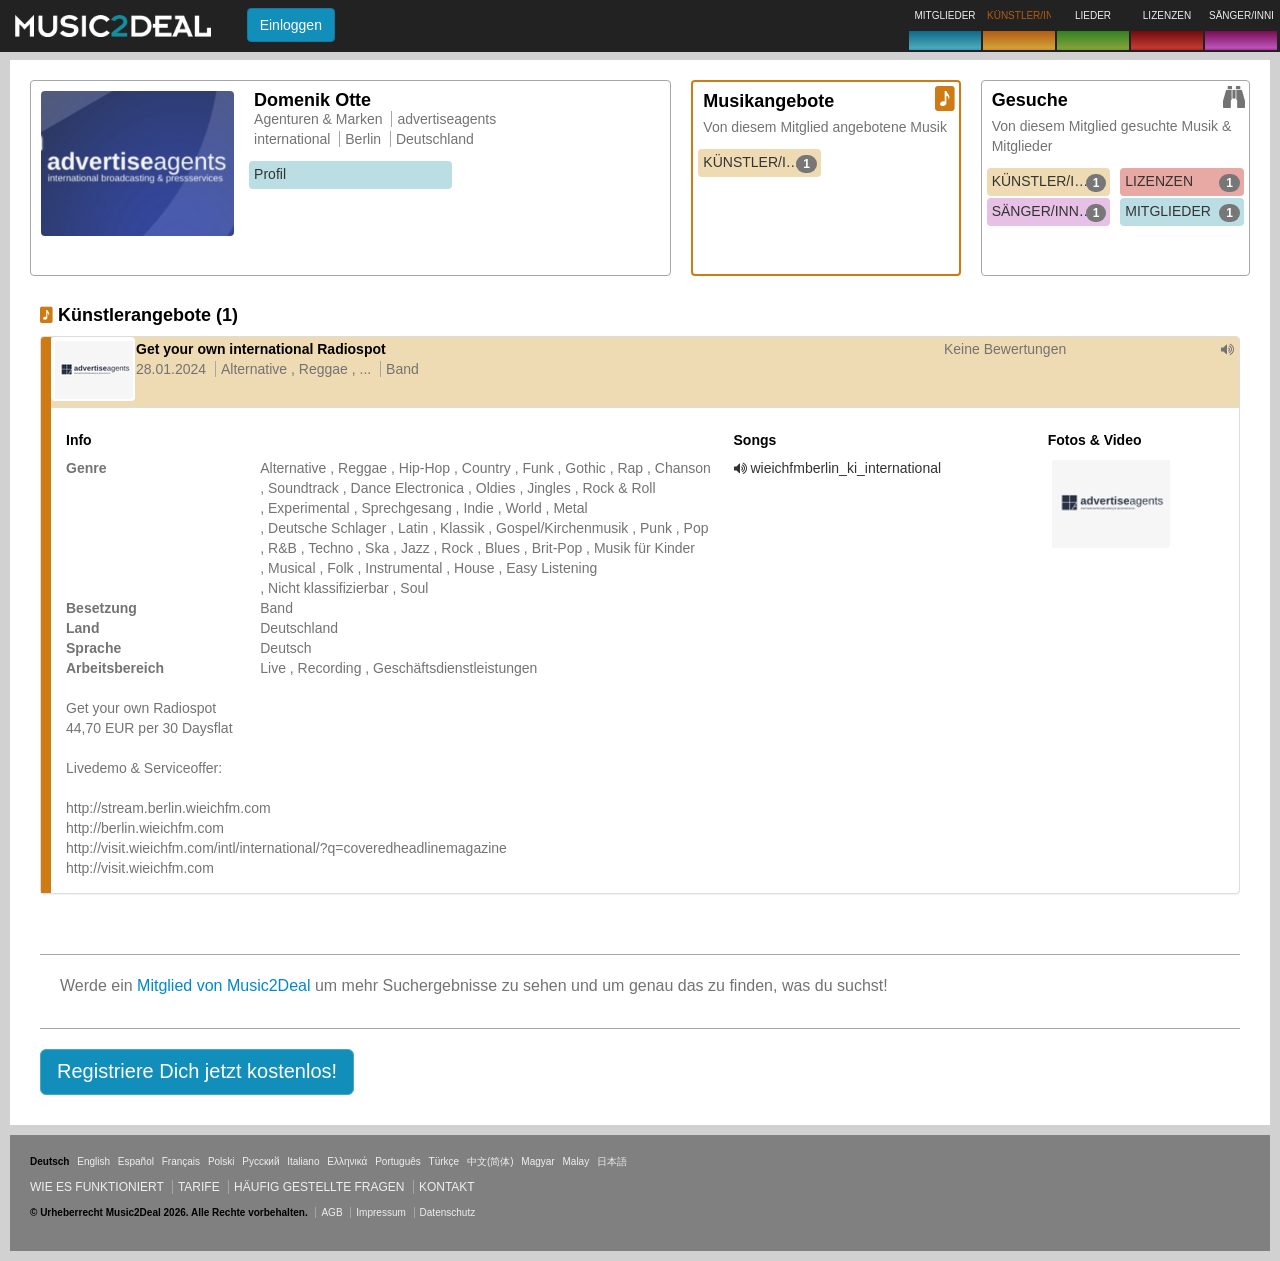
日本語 (612, 1161)
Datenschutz (448, 1212)
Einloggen (291, 25)
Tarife (200, 1187)
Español (136, 1161)
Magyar (537, 1161)
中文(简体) (490, 1161)
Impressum (380, 1212)
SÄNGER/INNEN (1049, 212)
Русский (260, 1161)
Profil (270, 174)
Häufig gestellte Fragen (319, 1187)
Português (398, 1161)
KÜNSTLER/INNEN (762, 163)
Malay (576, 1161)
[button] (197, 1072)
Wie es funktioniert (97, 1187)
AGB (331, 1212)
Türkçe (444, 1161)
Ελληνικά (347, 1161)
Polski (221, 1161)
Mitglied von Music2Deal (223, 985)
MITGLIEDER (1182, 212)
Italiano (303, 1161)
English (93, 1161)
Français (181, 1161)
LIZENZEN (1182, 182)
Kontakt (447, 1187)
